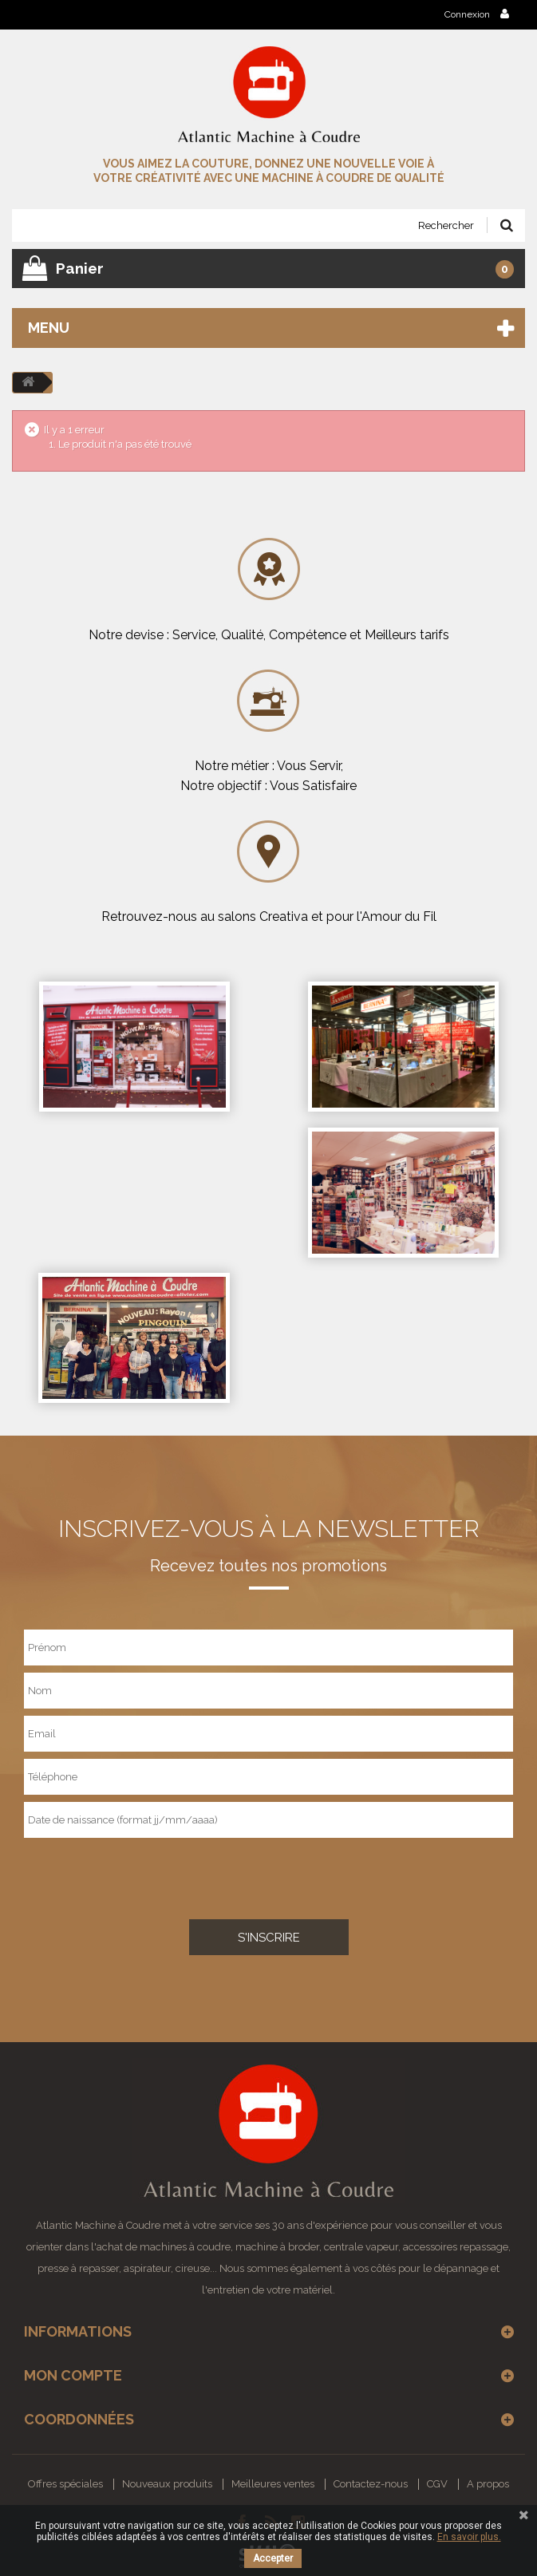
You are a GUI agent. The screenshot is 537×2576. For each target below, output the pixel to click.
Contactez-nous (371, 2484)
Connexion (476, 14)
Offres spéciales (65, 2484)
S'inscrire (269, 1937)
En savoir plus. (469, 2536)
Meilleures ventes (272, 2484)
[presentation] (121, 1875)
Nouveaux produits (167, 2484)
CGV (437, 2484)
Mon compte (73, 2375)
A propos (488, 2484)
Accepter (273, 2558)
